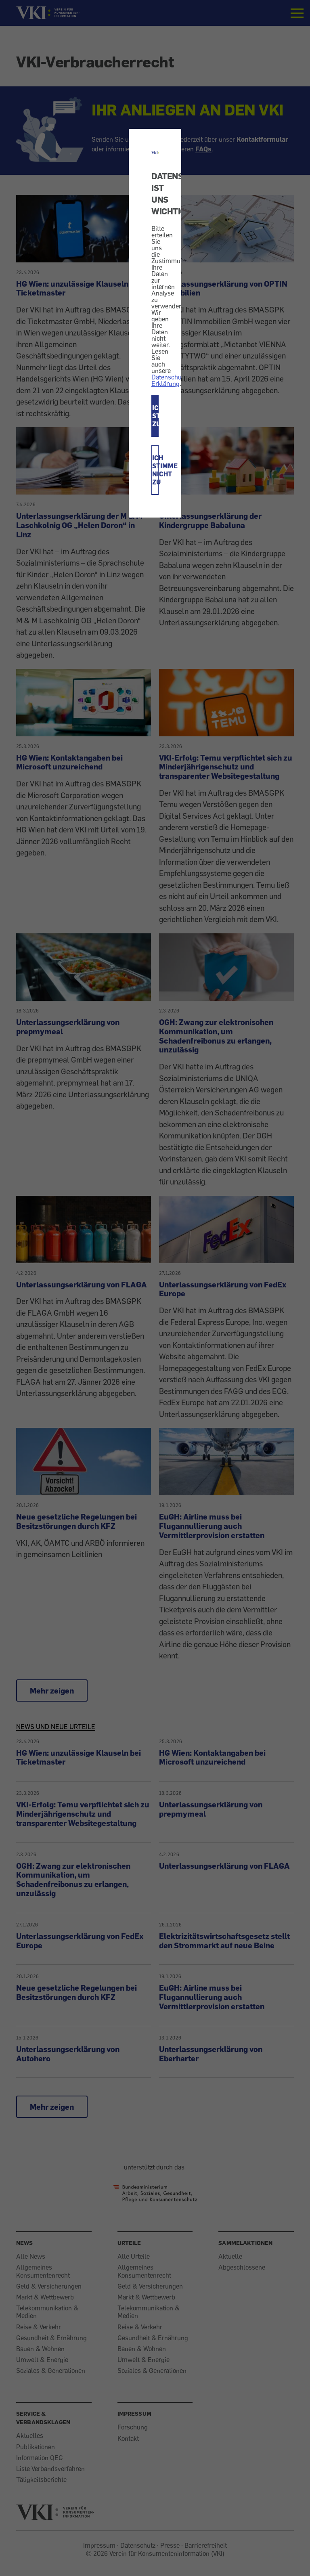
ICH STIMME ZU (155, 416)
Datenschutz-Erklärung (170, 380)
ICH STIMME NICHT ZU (155, 470)
